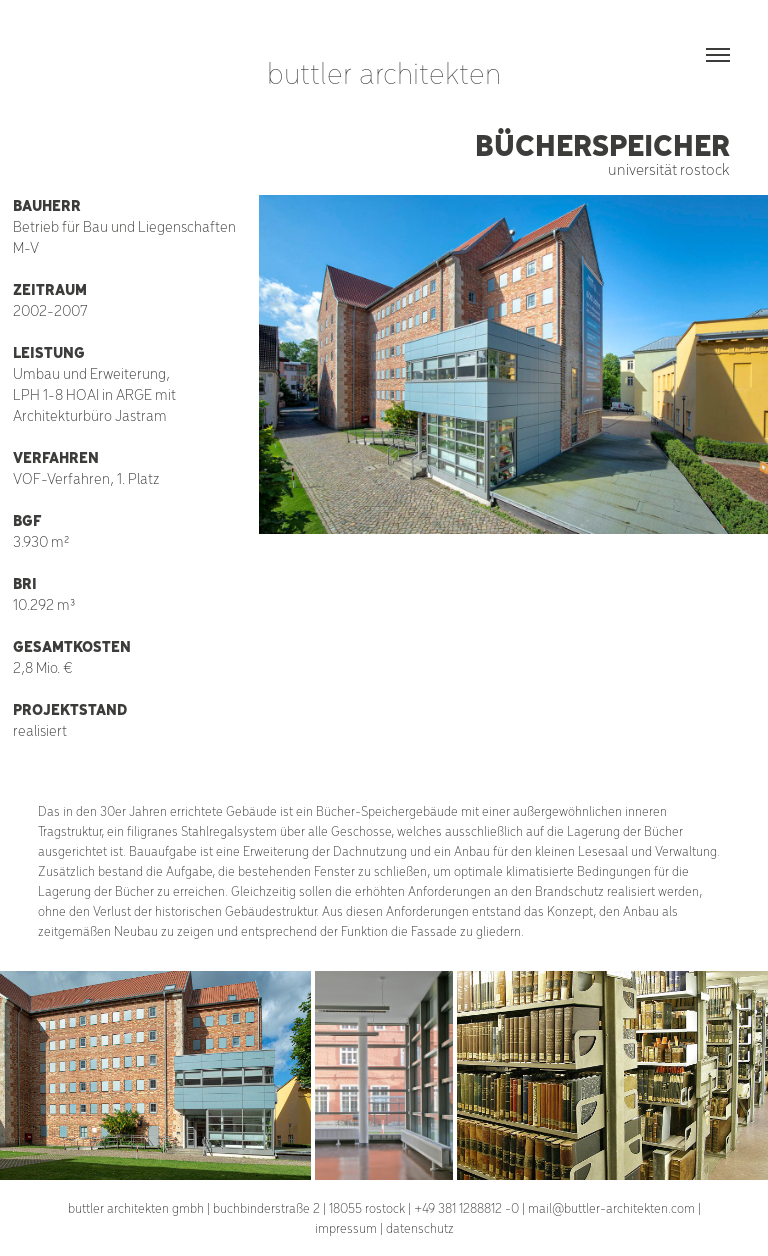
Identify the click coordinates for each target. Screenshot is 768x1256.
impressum (346, 1227)
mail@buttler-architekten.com (611, 1207)
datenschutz (420, 1227)
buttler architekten (384, 71)
